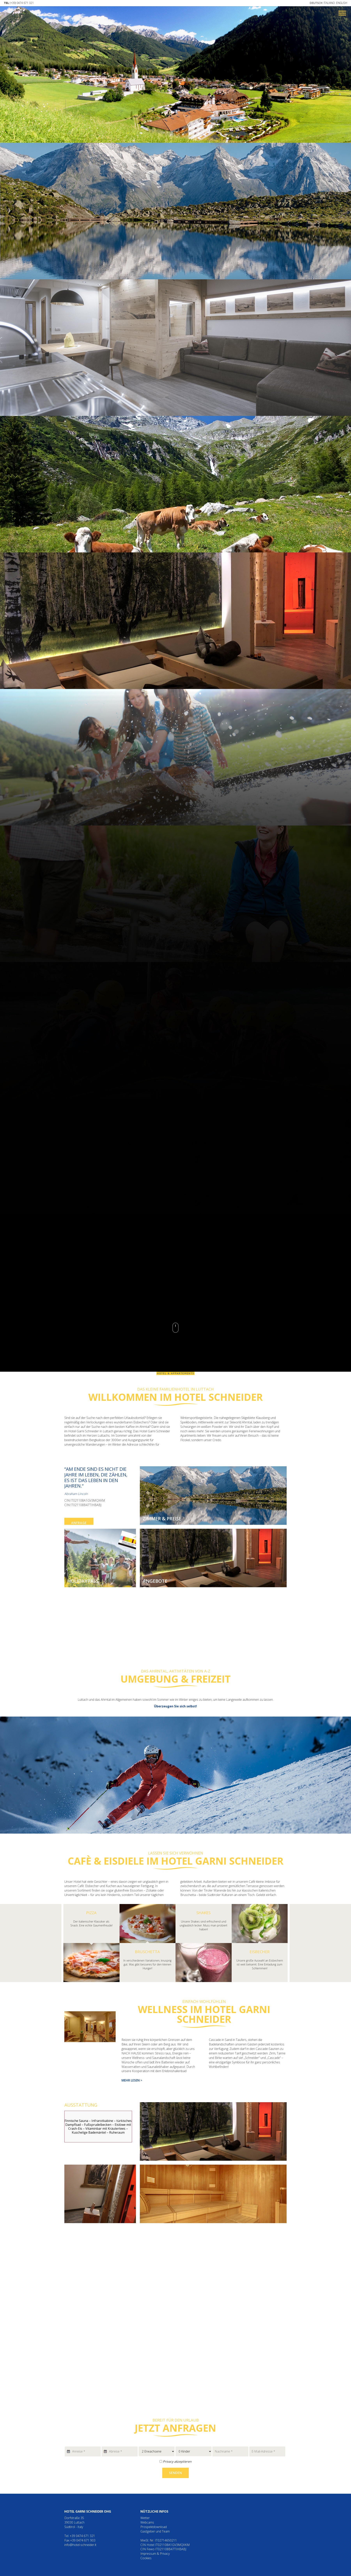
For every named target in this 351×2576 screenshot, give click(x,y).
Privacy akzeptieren (177, 2461)
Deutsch (316, 3)
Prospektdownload (153, 2527)
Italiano (329, 3)
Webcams (147, 2522)
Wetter (145, 2518)
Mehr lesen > (131, 2080)
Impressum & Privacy (155, 2553)
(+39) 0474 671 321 (19, 3)
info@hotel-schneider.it (80, 2545)
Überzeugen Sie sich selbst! (175, 1706)
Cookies (146, 2558)
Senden (175, 2473)
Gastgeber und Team (155, 2531)
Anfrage (79, 1523)
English (341, 3)
